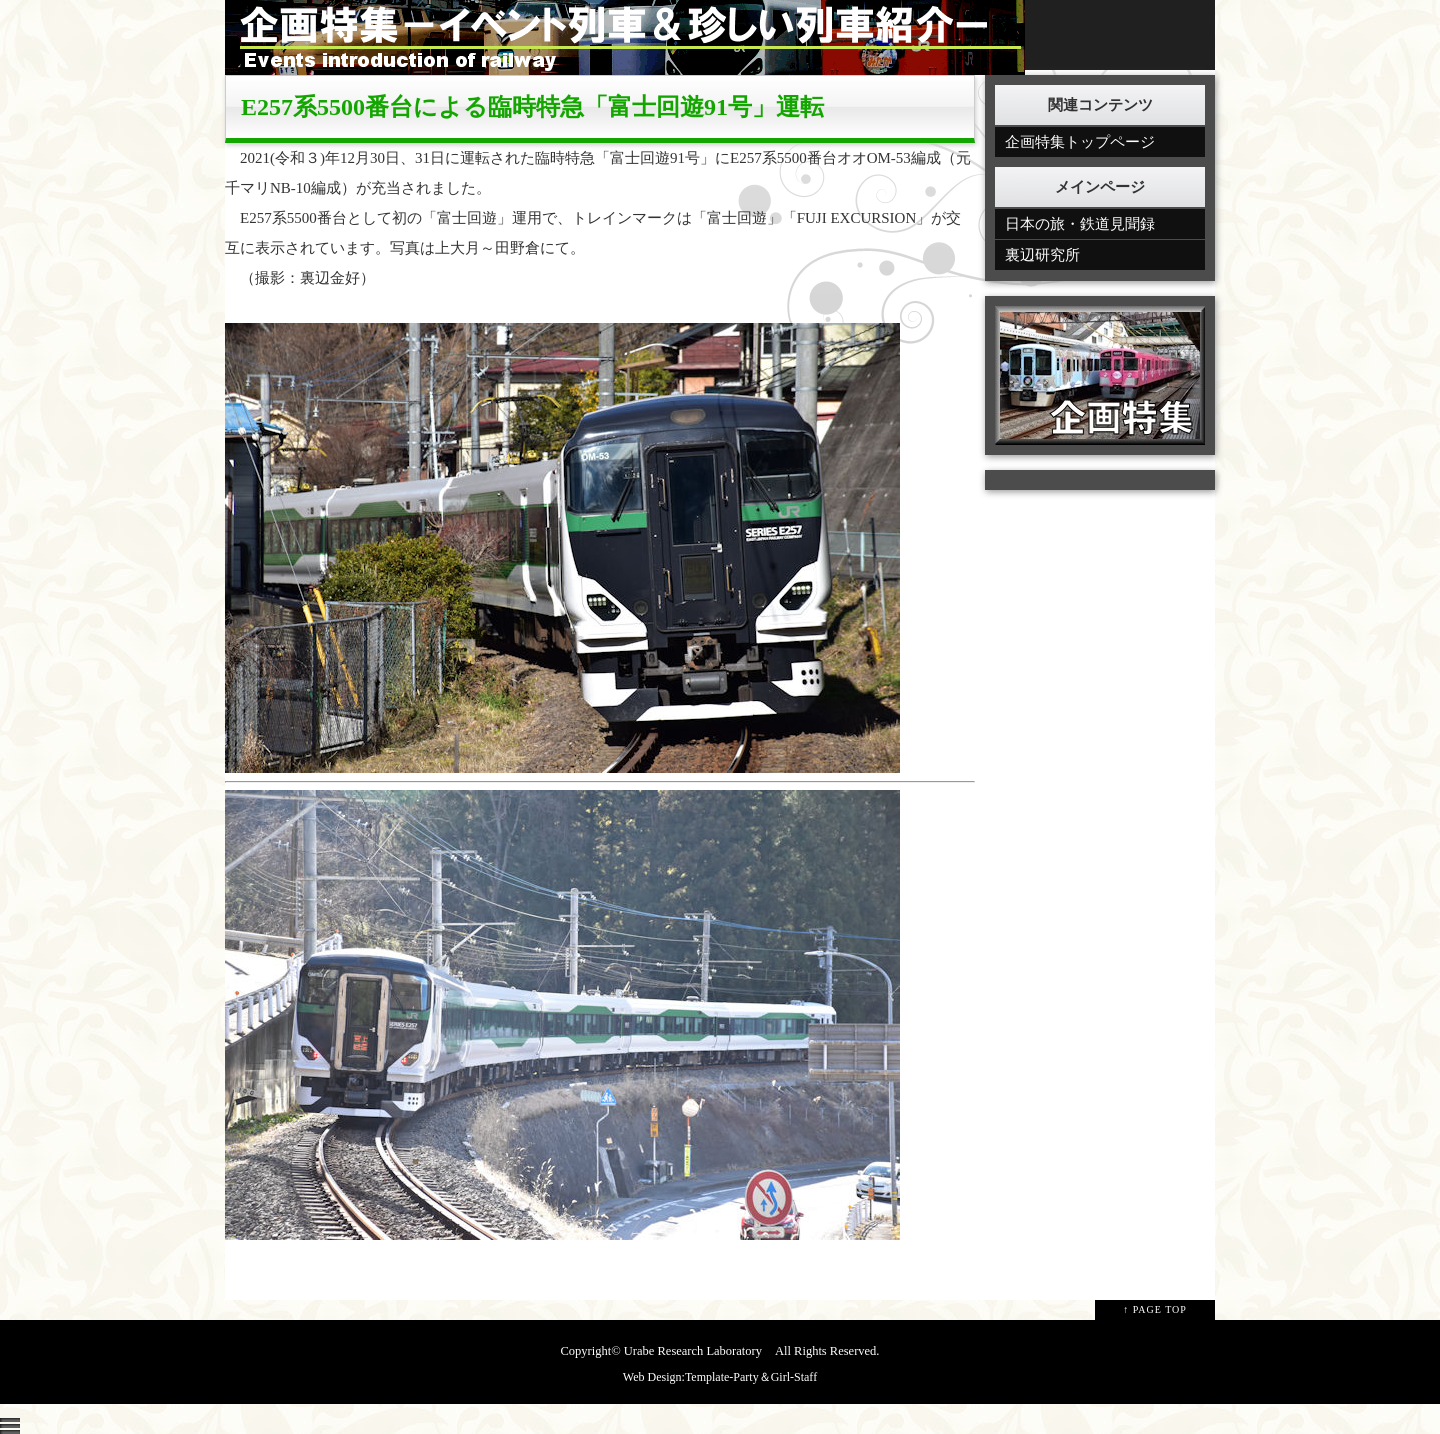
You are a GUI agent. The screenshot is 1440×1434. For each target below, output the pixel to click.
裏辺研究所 (1042, 255)
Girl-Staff (794, 1377)
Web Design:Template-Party (691, 1377)
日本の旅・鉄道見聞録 (1080, 224)
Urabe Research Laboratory (693, 1351)
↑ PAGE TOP (1155, 1309)
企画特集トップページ (1080, 142)
